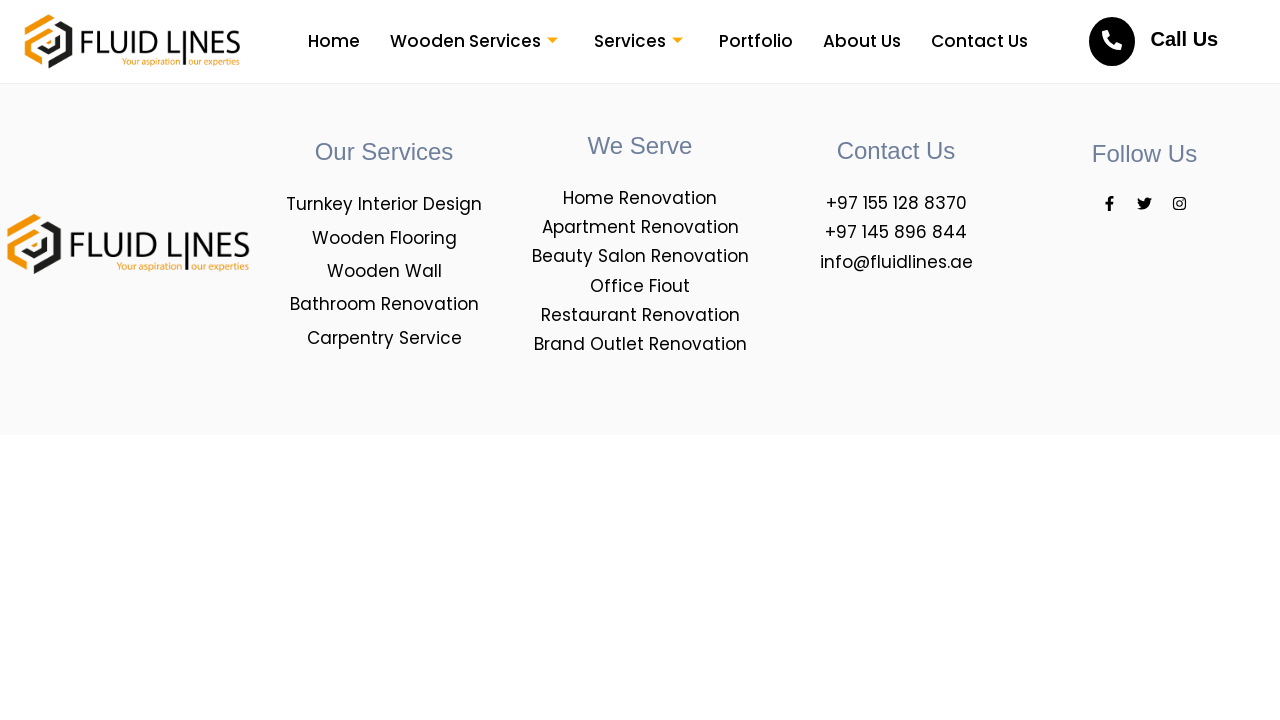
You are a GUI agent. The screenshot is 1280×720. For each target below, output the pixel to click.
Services (638, 41)
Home (334, 41)
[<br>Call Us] (1112, 41)
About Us (862, 41)
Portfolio (756, 41)
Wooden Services (474, 41)
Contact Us (979, 41)
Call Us (1184, 39)
